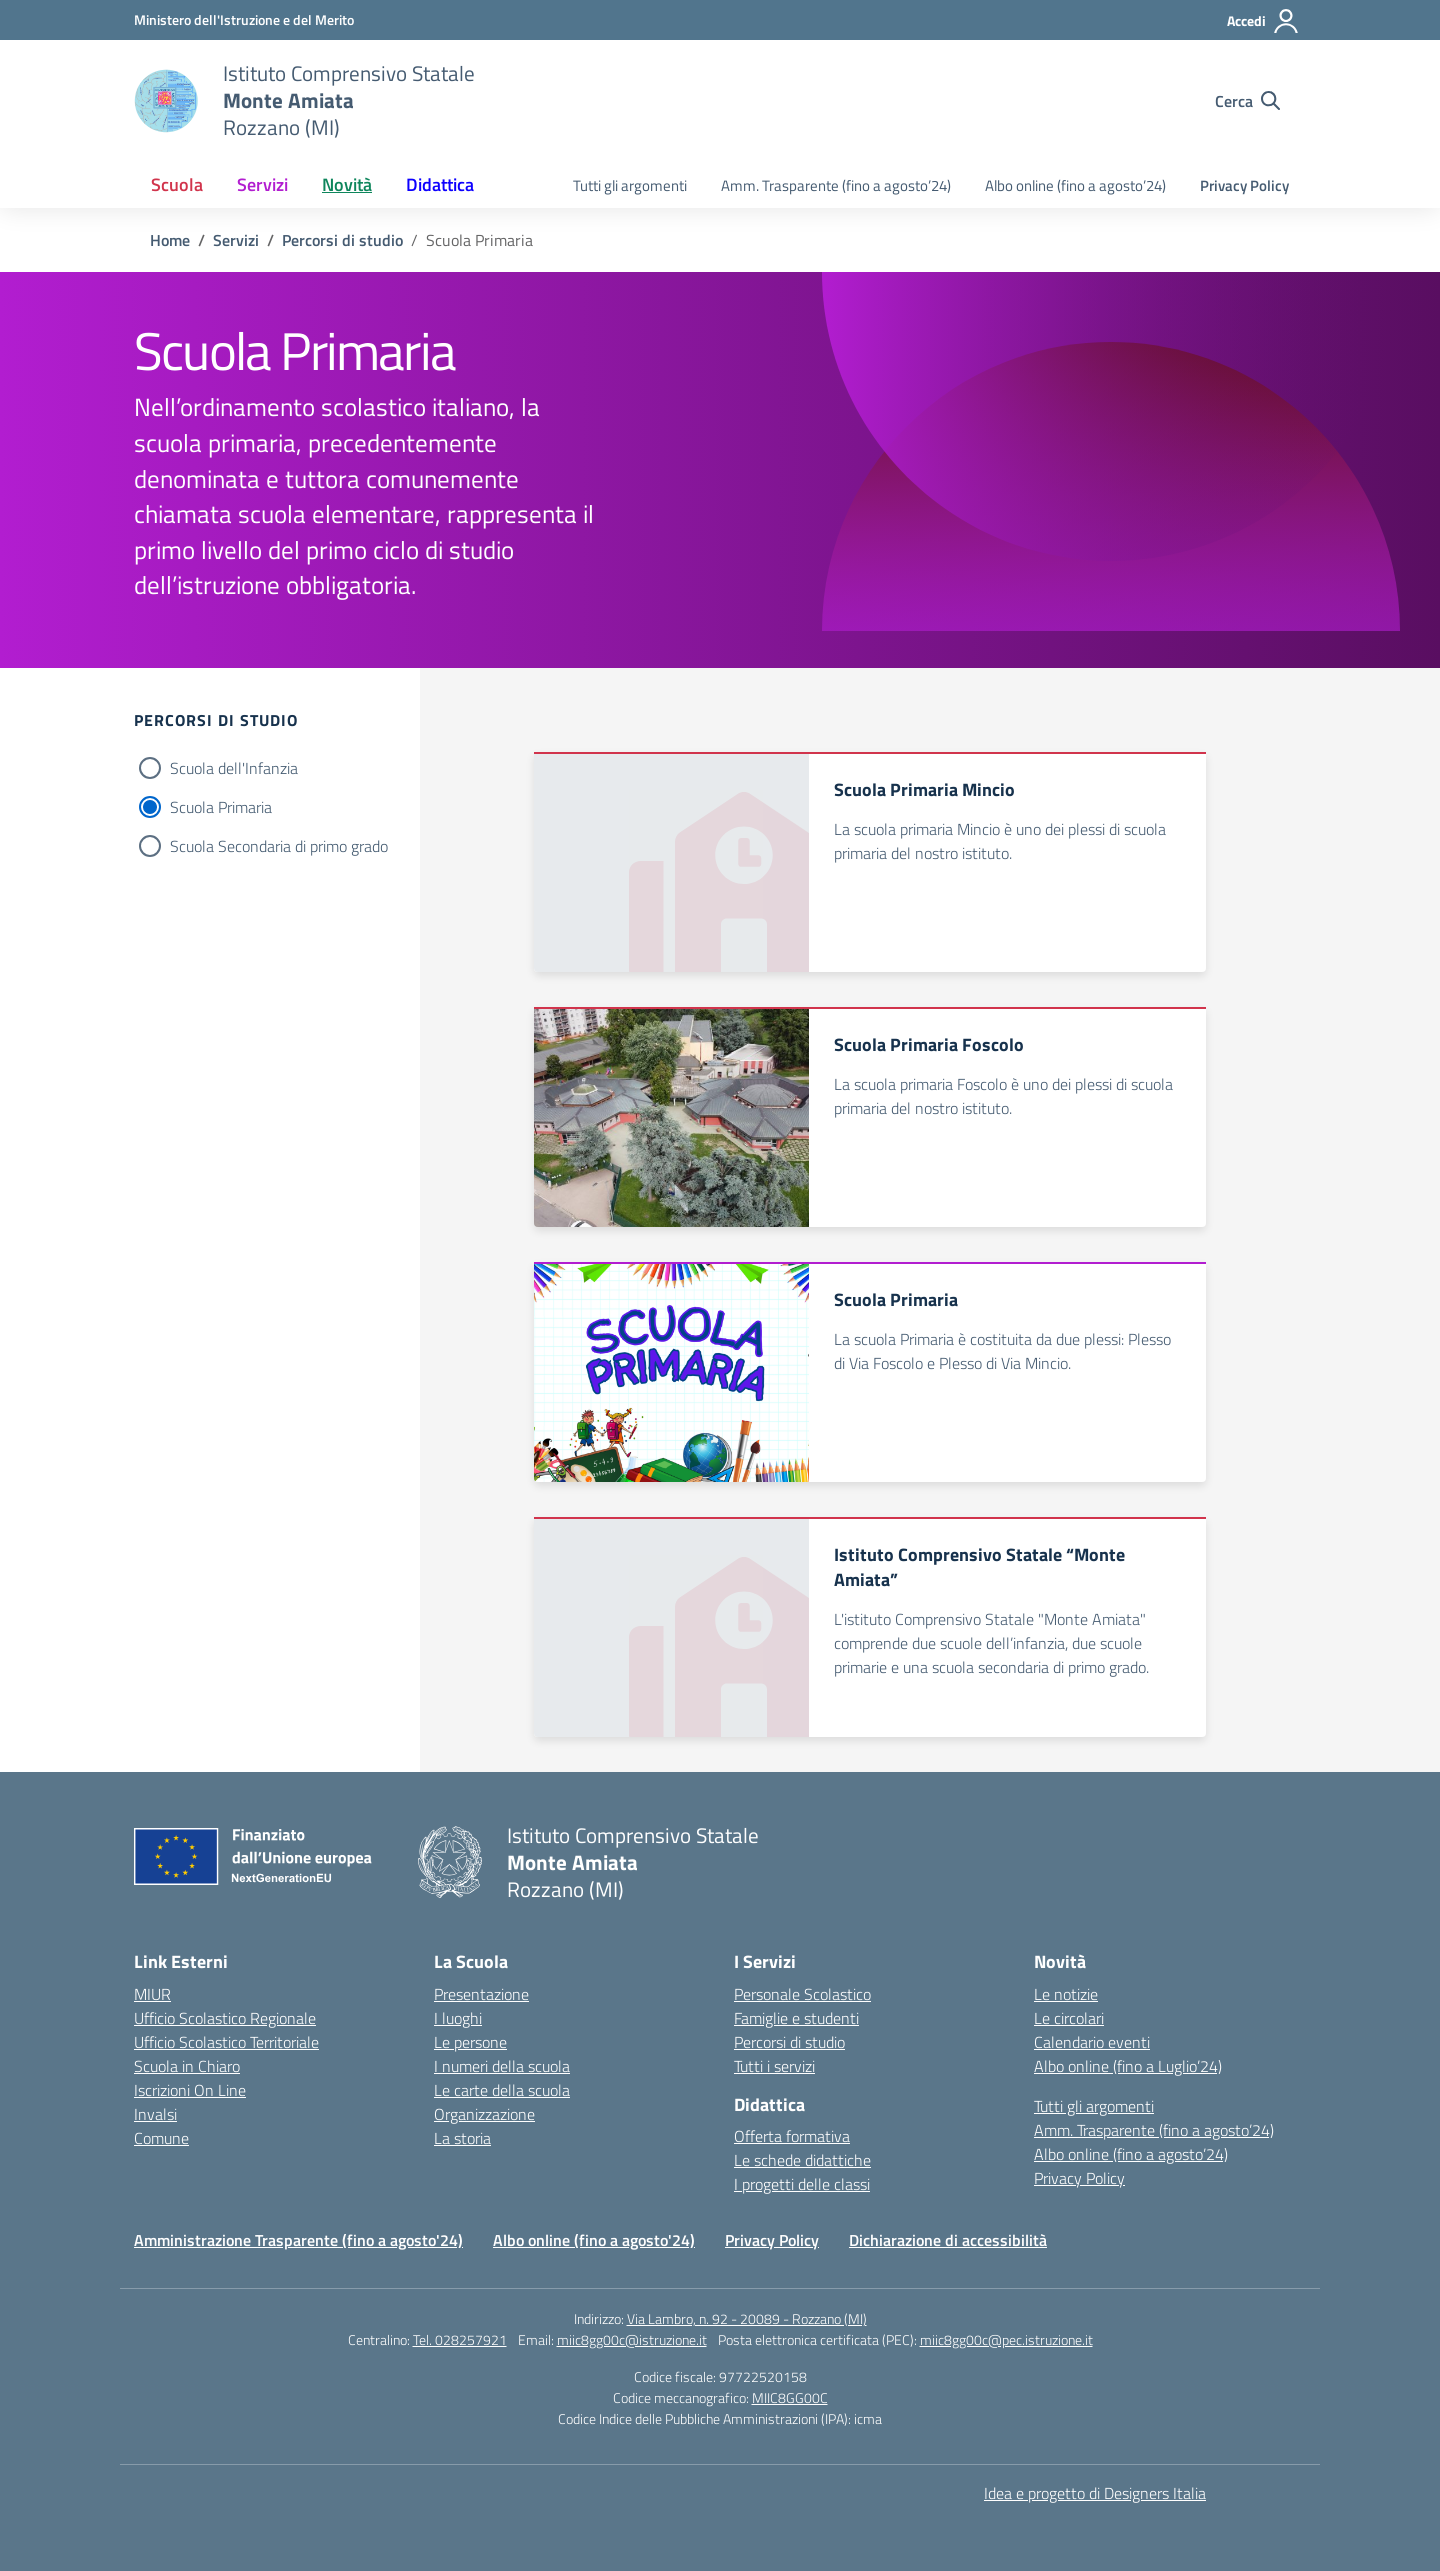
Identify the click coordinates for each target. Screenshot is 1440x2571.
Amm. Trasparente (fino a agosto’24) (836, 185)
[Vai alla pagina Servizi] (236, 240)
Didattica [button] (440, 184)
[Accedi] (1263, 21)
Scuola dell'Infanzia (234, 768)
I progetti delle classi (802, 2184)
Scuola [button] (177, 184)
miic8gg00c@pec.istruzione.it (1006, 2339)
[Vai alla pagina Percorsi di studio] (342, 240)
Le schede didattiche (802, 2160)
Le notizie (1066, 1994)
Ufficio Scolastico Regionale (225, 2018)
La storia (462, 2138)
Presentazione (481, 1994)
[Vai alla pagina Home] (170, 240)
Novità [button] (347, 184)
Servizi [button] (262, 184)
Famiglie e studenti (796, 2018)
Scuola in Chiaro (187, 2066)
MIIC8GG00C (790, 2397)
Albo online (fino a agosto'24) (594, 2240)
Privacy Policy (1244, 185)
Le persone (470, 2042)
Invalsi (155, 2114)
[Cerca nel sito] (1247, 101)
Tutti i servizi (774, 2066)
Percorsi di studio (789, 2042)
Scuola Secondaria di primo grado (279, 846)
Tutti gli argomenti (630, 185)
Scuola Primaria (221, 807)
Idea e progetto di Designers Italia (1095, 2493)
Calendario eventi (1092, 2042)
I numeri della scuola (502, 2066)
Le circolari (1069, 2018)
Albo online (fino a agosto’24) (1075, 185)
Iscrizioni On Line (190, 2090)
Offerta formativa (792, 2136)
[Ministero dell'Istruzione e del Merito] (244, 19)
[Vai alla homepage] (166, 101)
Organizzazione (484, 2114)
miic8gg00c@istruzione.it (632, 2339)
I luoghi (458, 2018)
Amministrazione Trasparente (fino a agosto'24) (298, 2240)
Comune (161, 2138)
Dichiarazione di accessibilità (948, 2240)
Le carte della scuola (502, 2090)
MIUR (152, 1994)
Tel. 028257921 (460, 2339)
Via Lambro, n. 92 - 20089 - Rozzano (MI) (747, 2318)
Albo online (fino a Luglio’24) (1128, 2066)
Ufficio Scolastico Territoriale (226, 2042)
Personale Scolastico (802, 1994)
